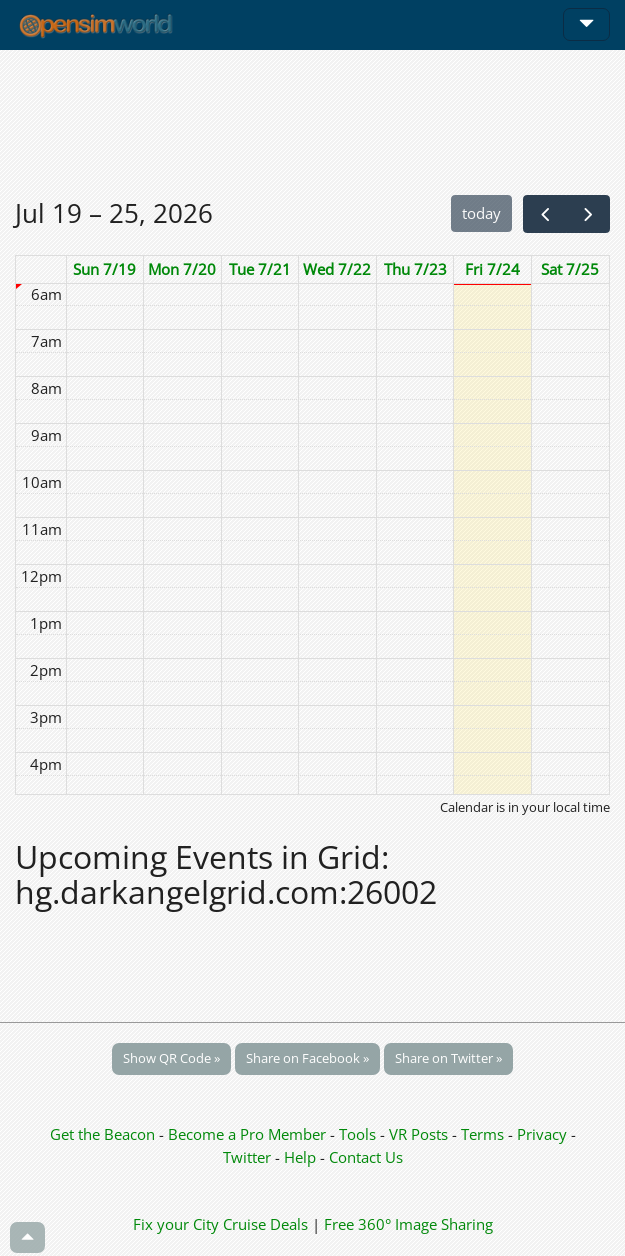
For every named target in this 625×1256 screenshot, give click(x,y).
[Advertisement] (312, 122)
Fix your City (176, 1224)
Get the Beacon (102, 1134)
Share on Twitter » (448, 1058)
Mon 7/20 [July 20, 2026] (182, 269)
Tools (359, 1134)
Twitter (247, 1157)
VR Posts (420, 1134)
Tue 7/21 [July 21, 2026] (260, 269)
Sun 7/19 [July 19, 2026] (104, 269)
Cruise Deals (265, 1224)
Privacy (542, 1134)
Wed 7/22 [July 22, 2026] (337, 269)
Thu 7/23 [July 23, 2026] (415, 269)
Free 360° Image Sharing (408, 1224)
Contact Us (366, 1157)
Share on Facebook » (307, 1058)
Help (300, 1157)
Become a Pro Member (249, 1134)
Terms (484, 1134)
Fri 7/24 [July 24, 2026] (492, 269)
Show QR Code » (171, 1058)
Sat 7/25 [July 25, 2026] (570, 269)
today (481, 213)
